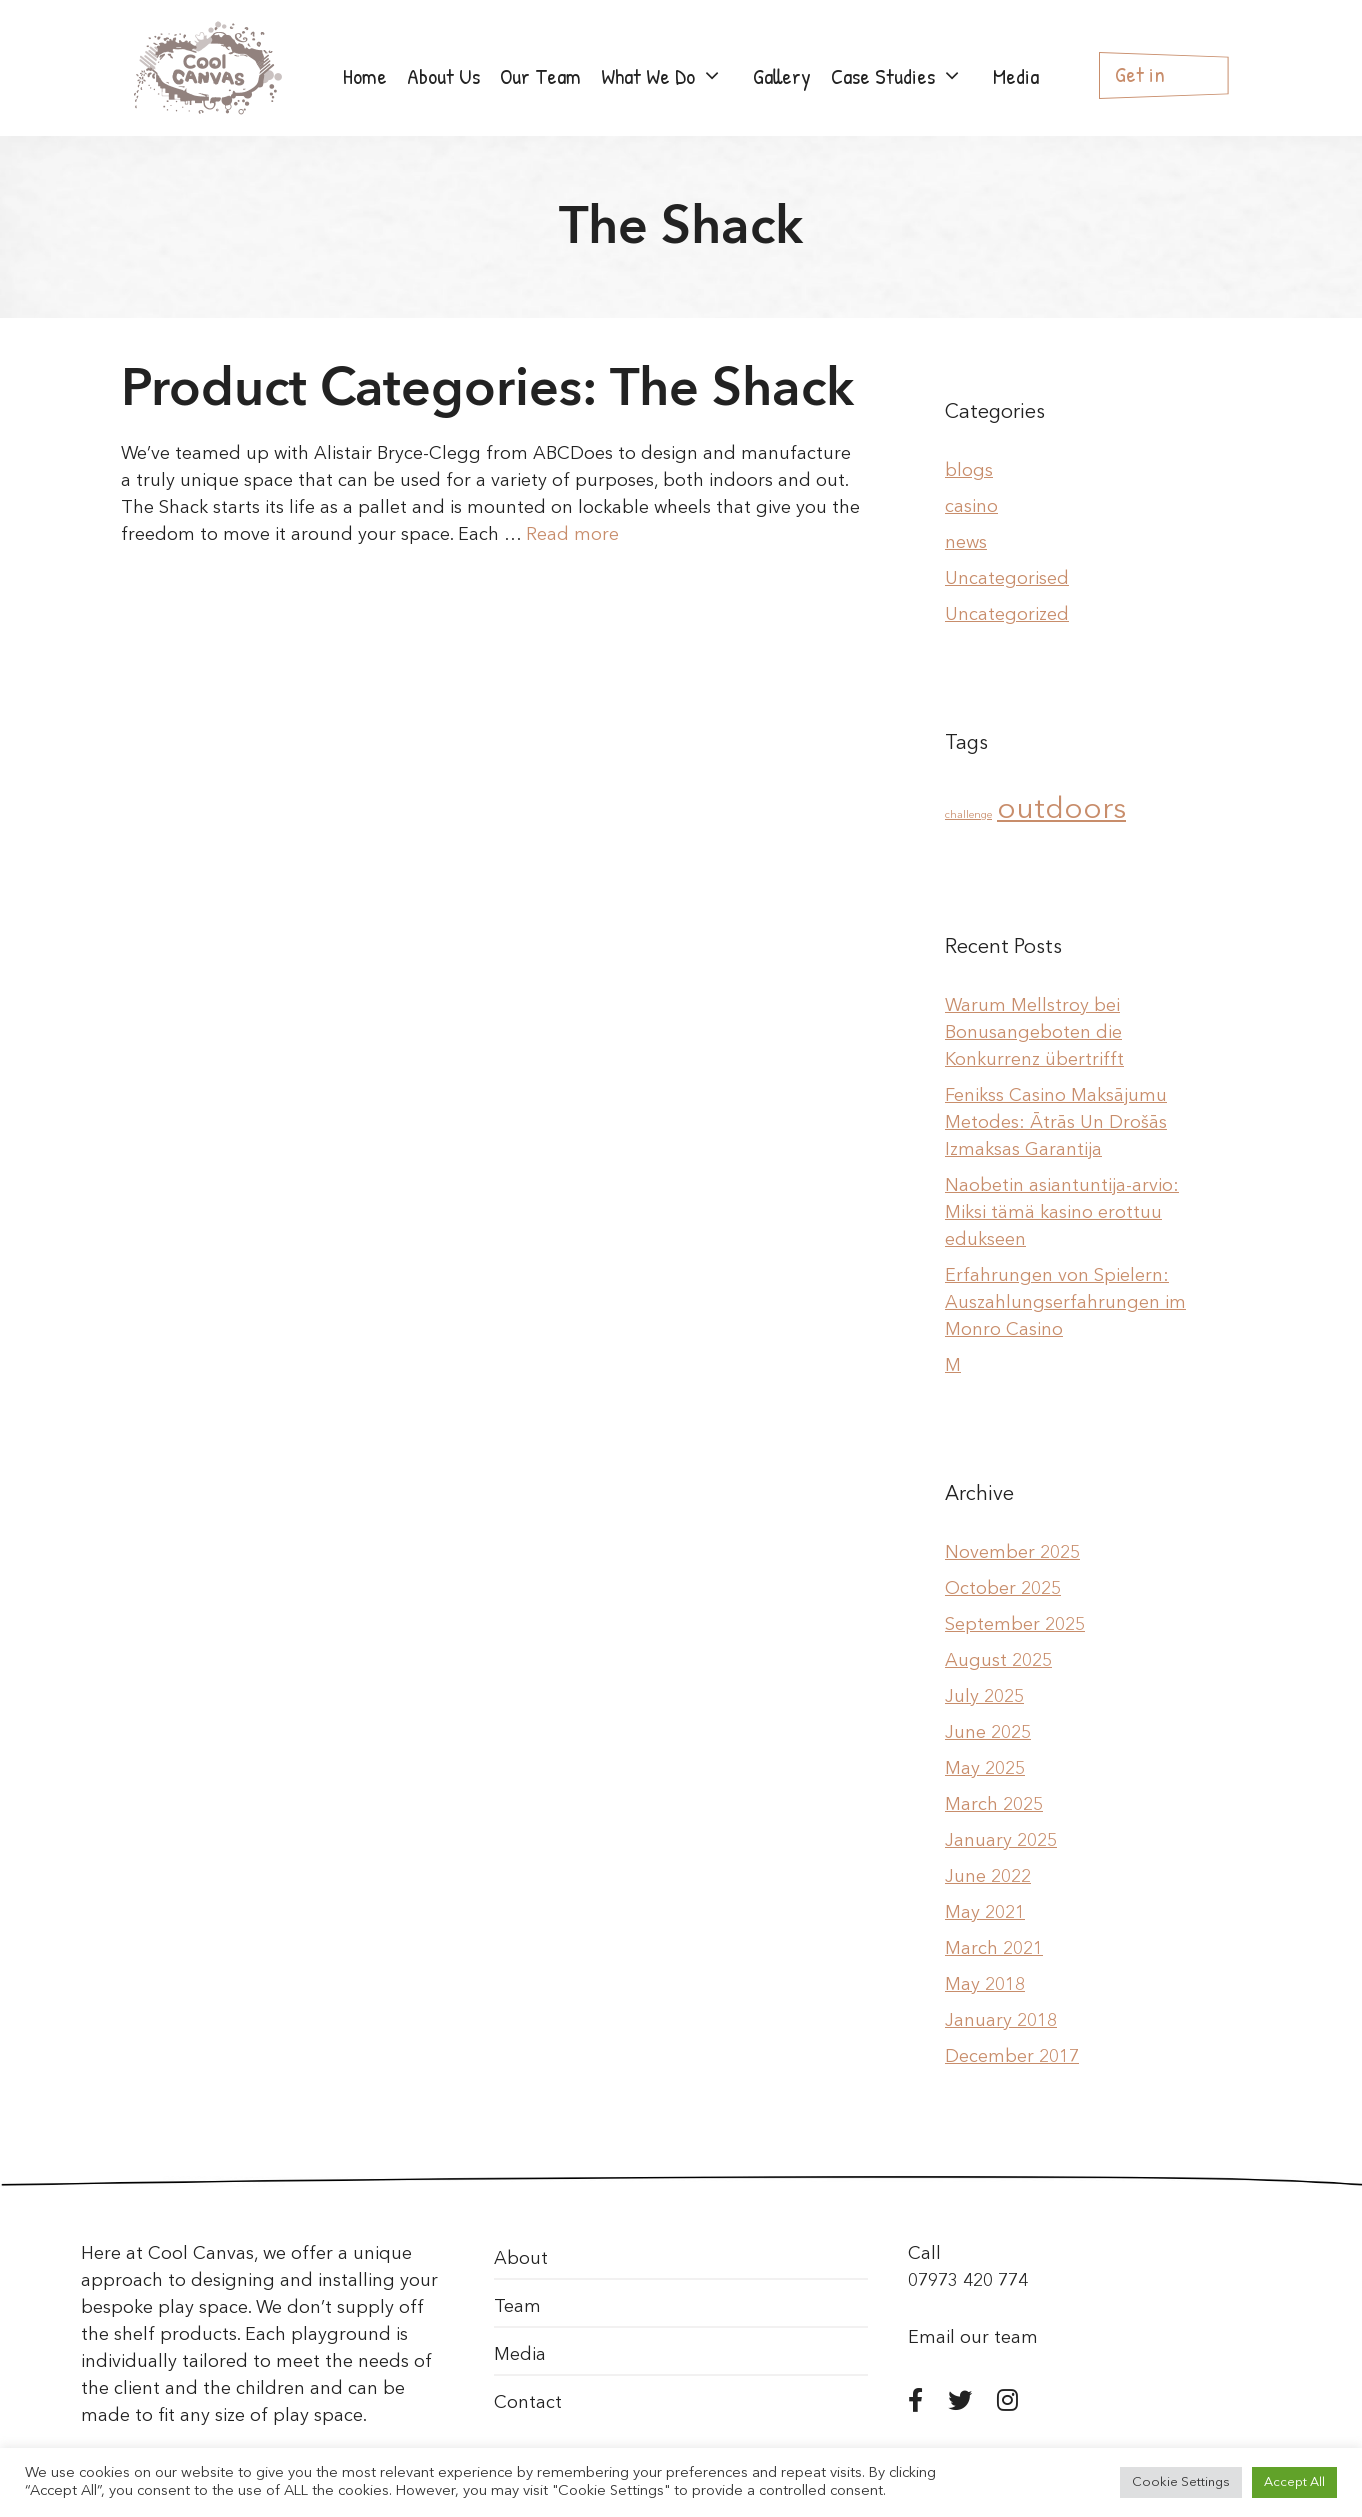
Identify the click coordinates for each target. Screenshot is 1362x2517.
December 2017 (1012, 2057)
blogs (969, 471)
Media (1016, 76)
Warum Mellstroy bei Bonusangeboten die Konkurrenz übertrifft (1034, 1033)
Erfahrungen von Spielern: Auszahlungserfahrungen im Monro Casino (1065, 1303)
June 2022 (988, 1877)
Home (365, 76)
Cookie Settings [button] (1181, 2482)
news (966, 543)
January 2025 (1001, 1841)
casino (971, 507)
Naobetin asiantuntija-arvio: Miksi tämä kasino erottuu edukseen (1062, 1213)
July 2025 (984, 1697)
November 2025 (1012, 1553)
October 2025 (1003, 1589)
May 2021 (985, 1913)
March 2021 (994, 1949)
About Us (443, 76)
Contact (528, 2403)
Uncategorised (1007, 579)
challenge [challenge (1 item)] (968, 815)
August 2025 (998, 1661)
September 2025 (1015, 1625)
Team (517, 2307)
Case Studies (907, 76)
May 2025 (985, 1769)
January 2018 (1001, 2021)
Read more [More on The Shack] (572, 535)
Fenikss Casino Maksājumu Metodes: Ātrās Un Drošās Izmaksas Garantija (1056, 1123)
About (521, 2259)
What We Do (672, 76)
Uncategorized (1007, 615)
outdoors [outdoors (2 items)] (1061, 810)
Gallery (782, 76)
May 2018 (985, 1985)
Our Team (540, 76)
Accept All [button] (1294, 2482)
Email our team (973, 2338)
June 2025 (988, 1733)
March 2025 (994, 1805)
